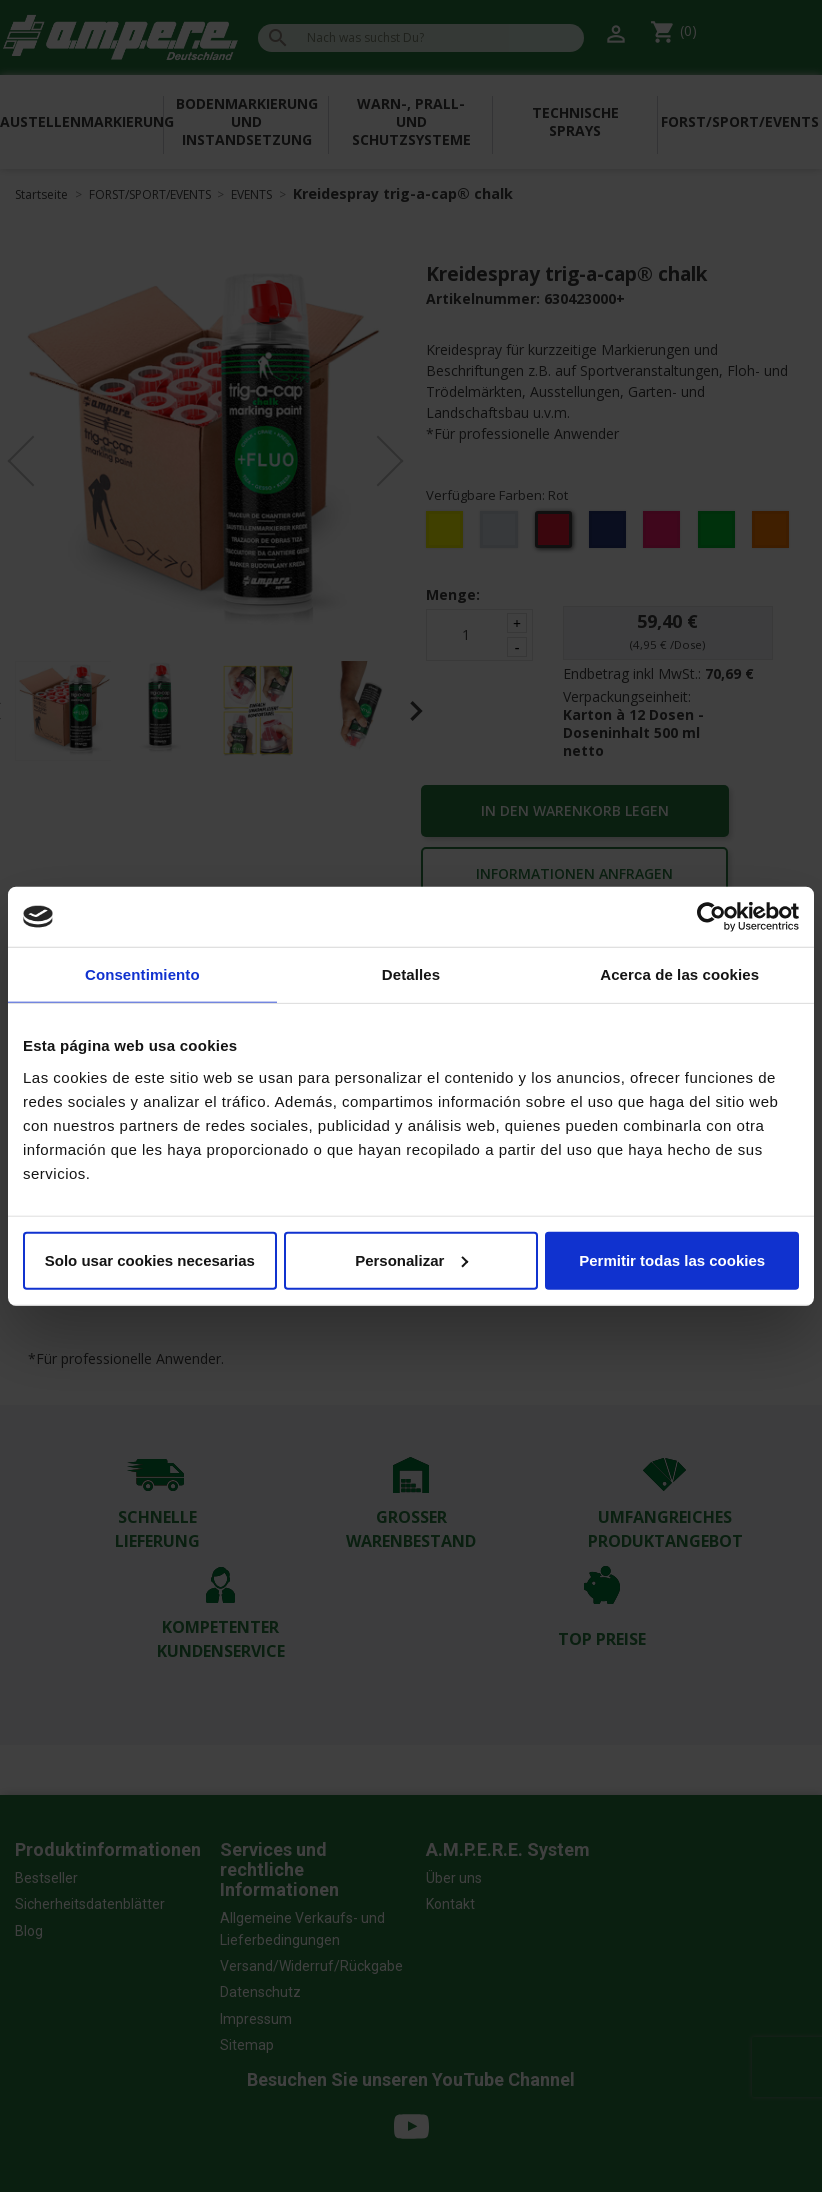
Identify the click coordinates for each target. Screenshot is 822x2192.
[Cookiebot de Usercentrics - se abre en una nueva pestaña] (711, 917)
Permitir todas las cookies (672, 1259)
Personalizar (411, 1259)
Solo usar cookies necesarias (150, 1259)
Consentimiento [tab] (142, 974)
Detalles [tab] (411, 974)
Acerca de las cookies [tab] (679, 974)
